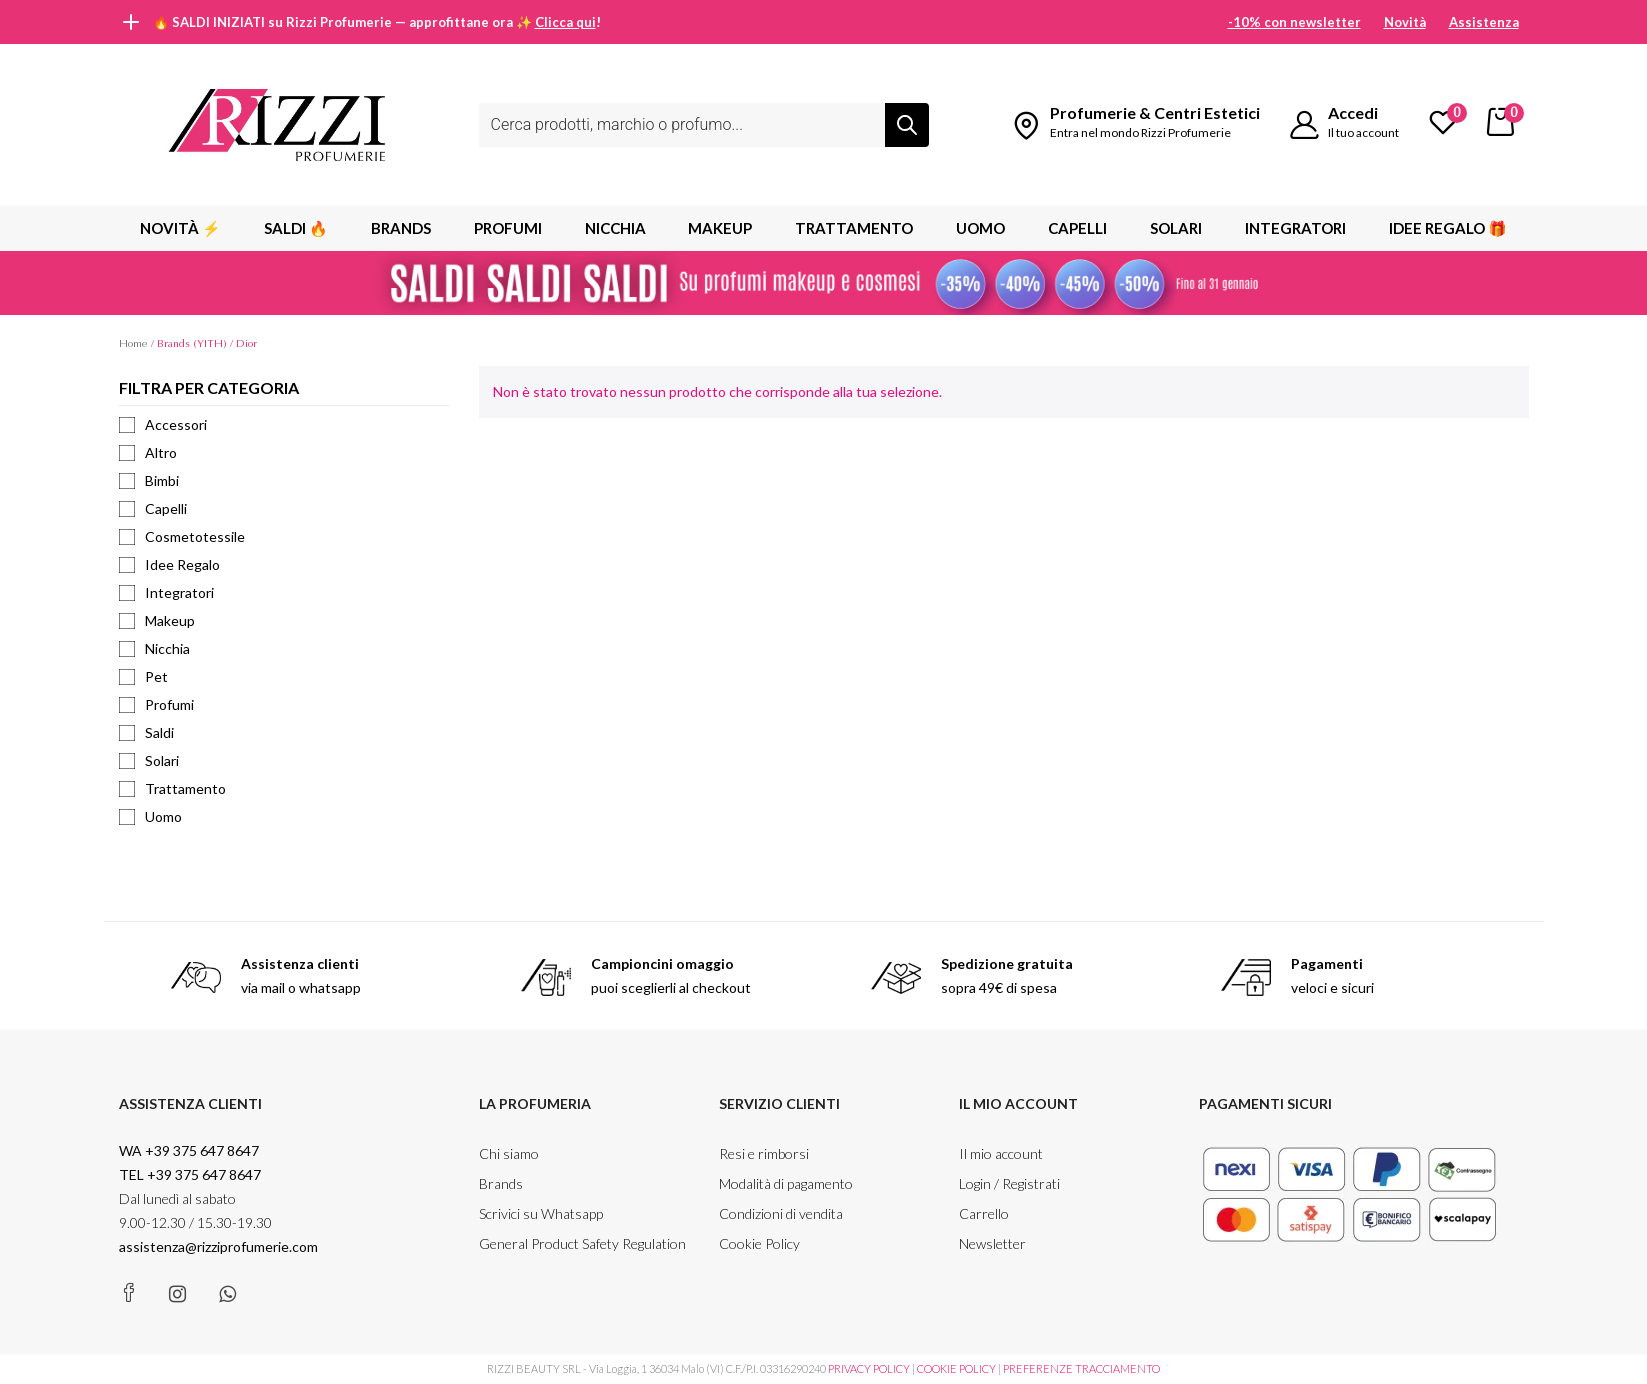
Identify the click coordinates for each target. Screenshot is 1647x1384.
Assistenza (1484, 22)
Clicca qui (565, 22)
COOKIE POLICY (956, 1368)
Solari (1176, 228)
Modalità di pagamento (786, 1183)
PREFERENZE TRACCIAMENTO (1081, 1368)
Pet (143, 676)
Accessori (163, 424)
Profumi (156, 704)
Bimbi (149, 480)
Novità (1405, 22)
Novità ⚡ (180, 228)
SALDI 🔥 (296, 228)
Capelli (1077, 228)
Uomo (980, 228)
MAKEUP (720, 228)
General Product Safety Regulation (582, 1243)
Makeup (157, 620)
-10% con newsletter (1294, 22)
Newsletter (992, 1243)
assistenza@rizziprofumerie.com (218, 1246)
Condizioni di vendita (781, 1213)
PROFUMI (508, 228)
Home (133, 343)
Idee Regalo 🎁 (1448, 228)
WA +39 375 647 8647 (190, 1150)
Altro (148, 452)
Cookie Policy (759, 1243)
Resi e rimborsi (764, 1153)
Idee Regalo (169, 564)
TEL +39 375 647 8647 (190, 1174)
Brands (501, 1183)
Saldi (146, 732)
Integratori (1295, 228)
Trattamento (854, 228)
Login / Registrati (1009, 1183)
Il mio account (1001, 1153)
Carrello (984, 1213)
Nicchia (615, 228)
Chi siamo (509, 1153)
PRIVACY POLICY (869, 1368)
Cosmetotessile (182, 536)
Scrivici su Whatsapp (541, 1213)
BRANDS (401, 228)
